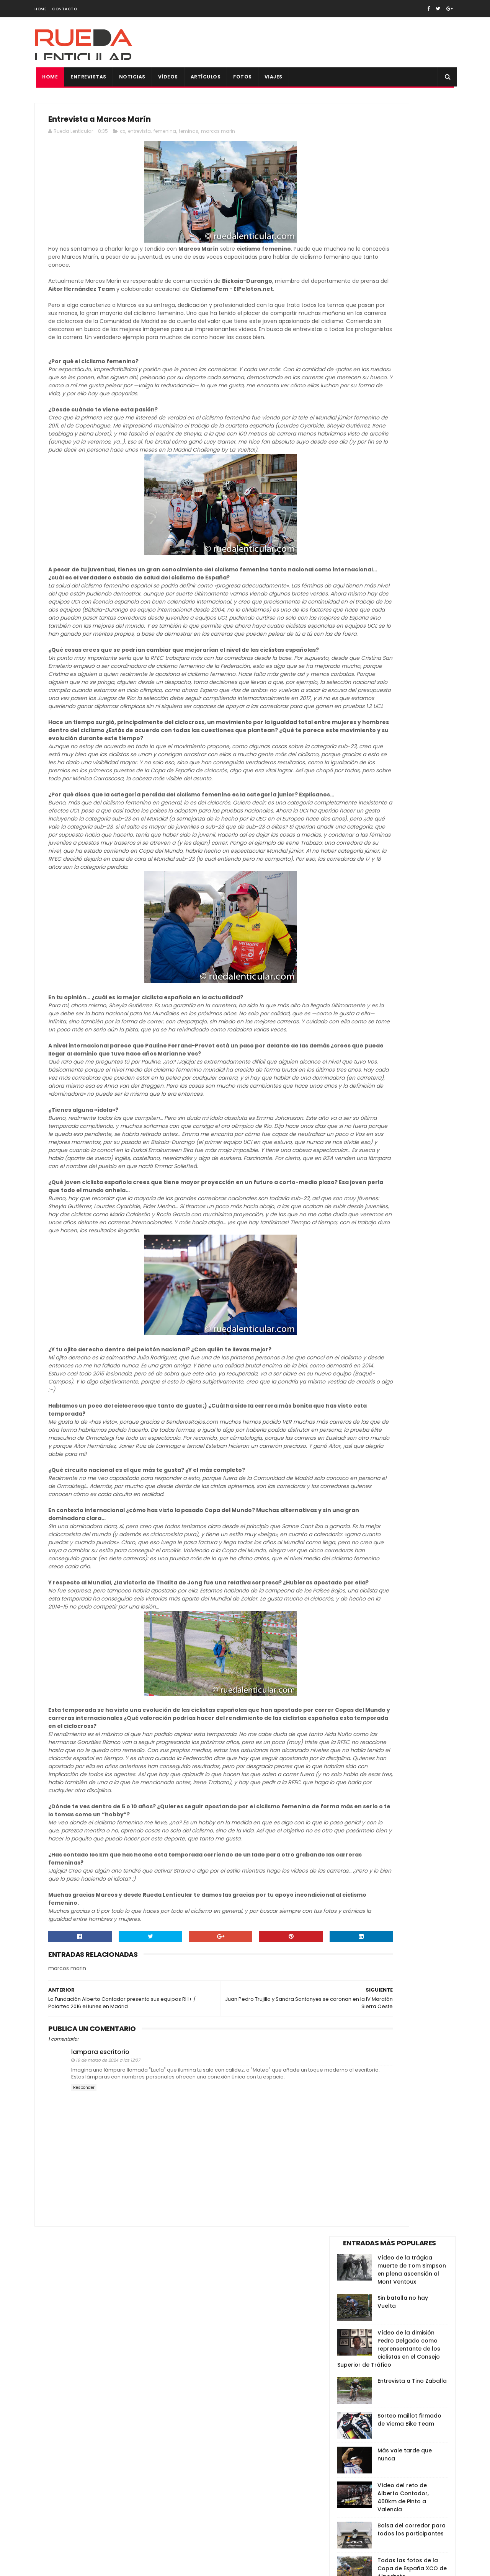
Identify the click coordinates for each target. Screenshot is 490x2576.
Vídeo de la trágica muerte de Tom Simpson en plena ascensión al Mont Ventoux (411, 136)
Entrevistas (87, 76)
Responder (84, 2412)
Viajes (272, 76)
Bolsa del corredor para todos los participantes (411, 396)
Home (40, 9)
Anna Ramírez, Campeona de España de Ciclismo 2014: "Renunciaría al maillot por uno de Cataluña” (389, 478)
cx (122, 135)
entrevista (139, 135)
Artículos (204, 76)
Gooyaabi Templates (166, 2566)
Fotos (241, 76)
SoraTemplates (82, 2566)
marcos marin (218, 135)
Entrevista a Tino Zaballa (412, 247)
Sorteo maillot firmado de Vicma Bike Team (409, 286)
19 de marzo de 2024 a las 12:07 (108, 2378)
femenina (165, 135)
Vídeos (166, 76)
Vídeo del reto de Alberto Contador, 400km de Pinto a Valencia (403, 364)
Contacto (64, 9)
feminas (188, 135)
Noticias (131, 76)
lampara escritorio (100, 2369)
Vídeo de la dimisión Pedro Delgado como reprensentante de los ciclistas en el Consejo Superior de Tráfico (388, 215)
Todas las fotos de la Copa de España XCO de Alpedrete (412, 435)
